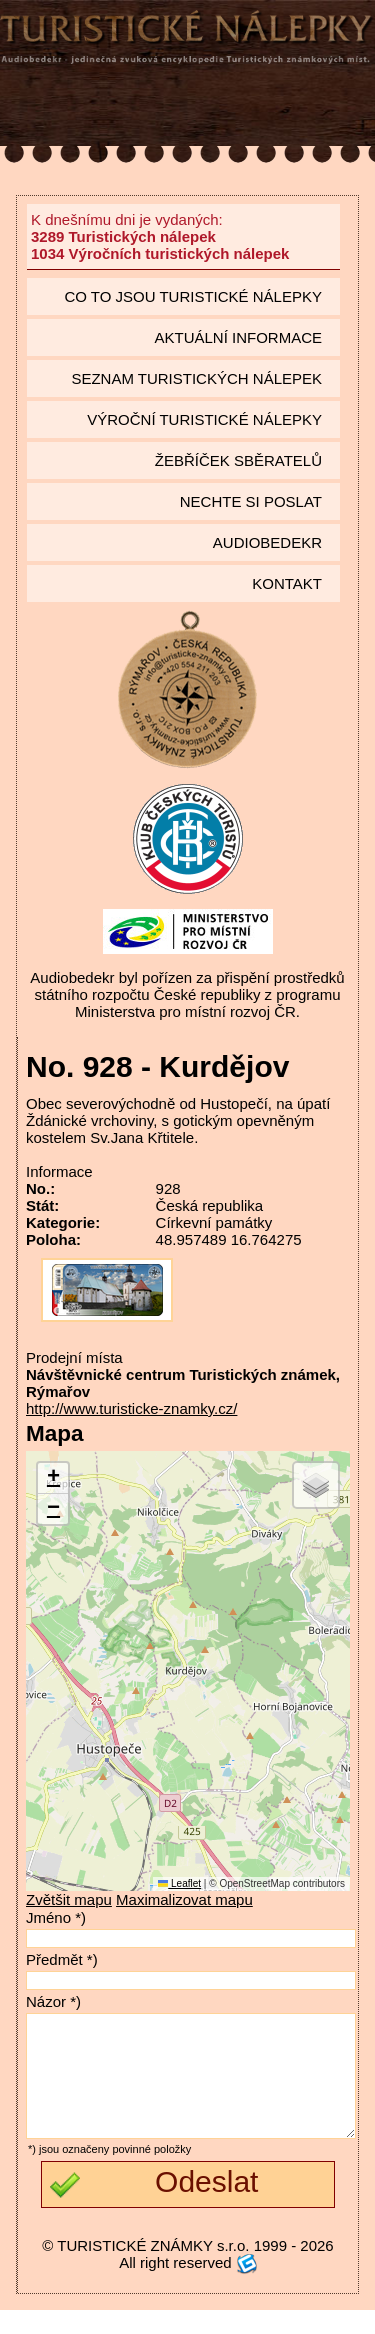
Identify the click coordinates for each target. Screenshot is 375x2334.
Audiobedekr (267, 542)
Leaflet (179, 1883)
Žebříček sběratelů (238, 460)
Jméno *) (56, 1917)
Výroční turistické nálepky (204, 419)
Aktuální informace (238, 337)
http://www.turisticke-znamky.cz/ (131, 1408)
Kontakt (287, 583)
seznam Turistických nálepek (196, 378)
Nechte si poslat (251, 501)
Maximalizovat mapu (184, 1899)
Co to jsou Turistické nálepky (193, 296)
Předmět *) (62, 1959)
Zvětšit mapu (69, 1899)
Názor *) (53, 2001)
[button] (53, 1478)
